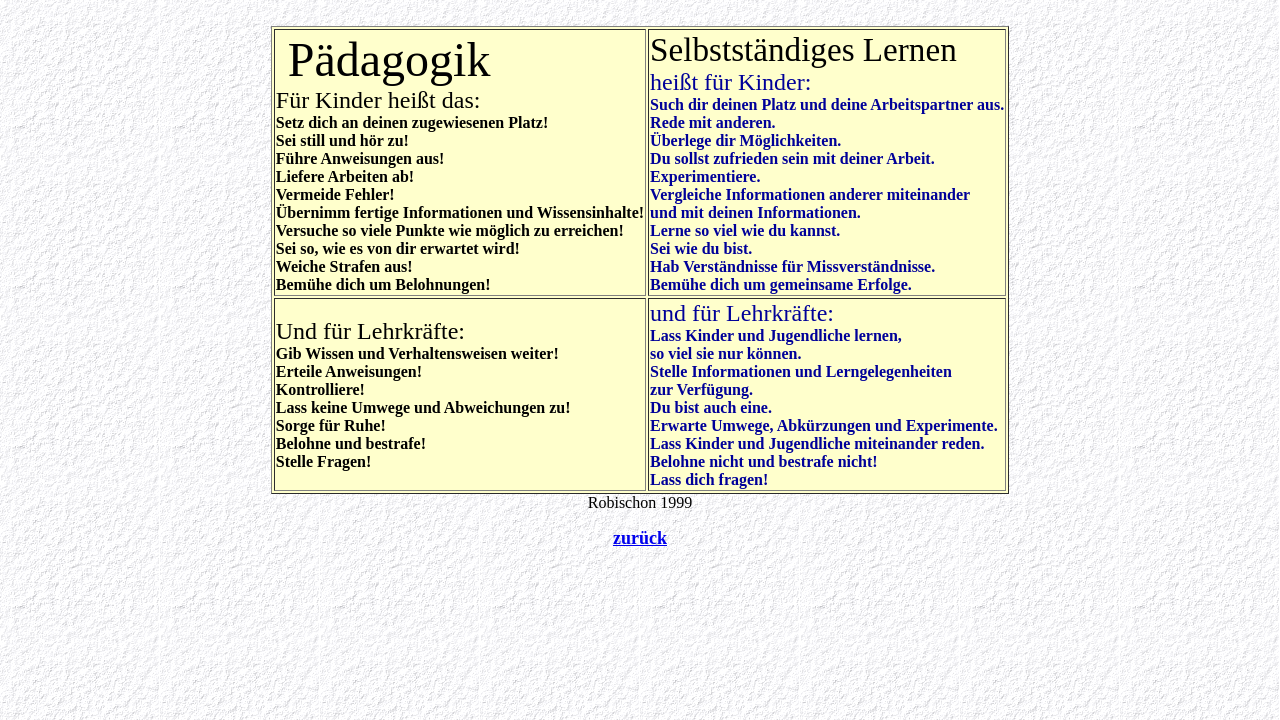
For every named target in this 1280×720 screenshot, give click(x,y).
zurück (640, 538)
